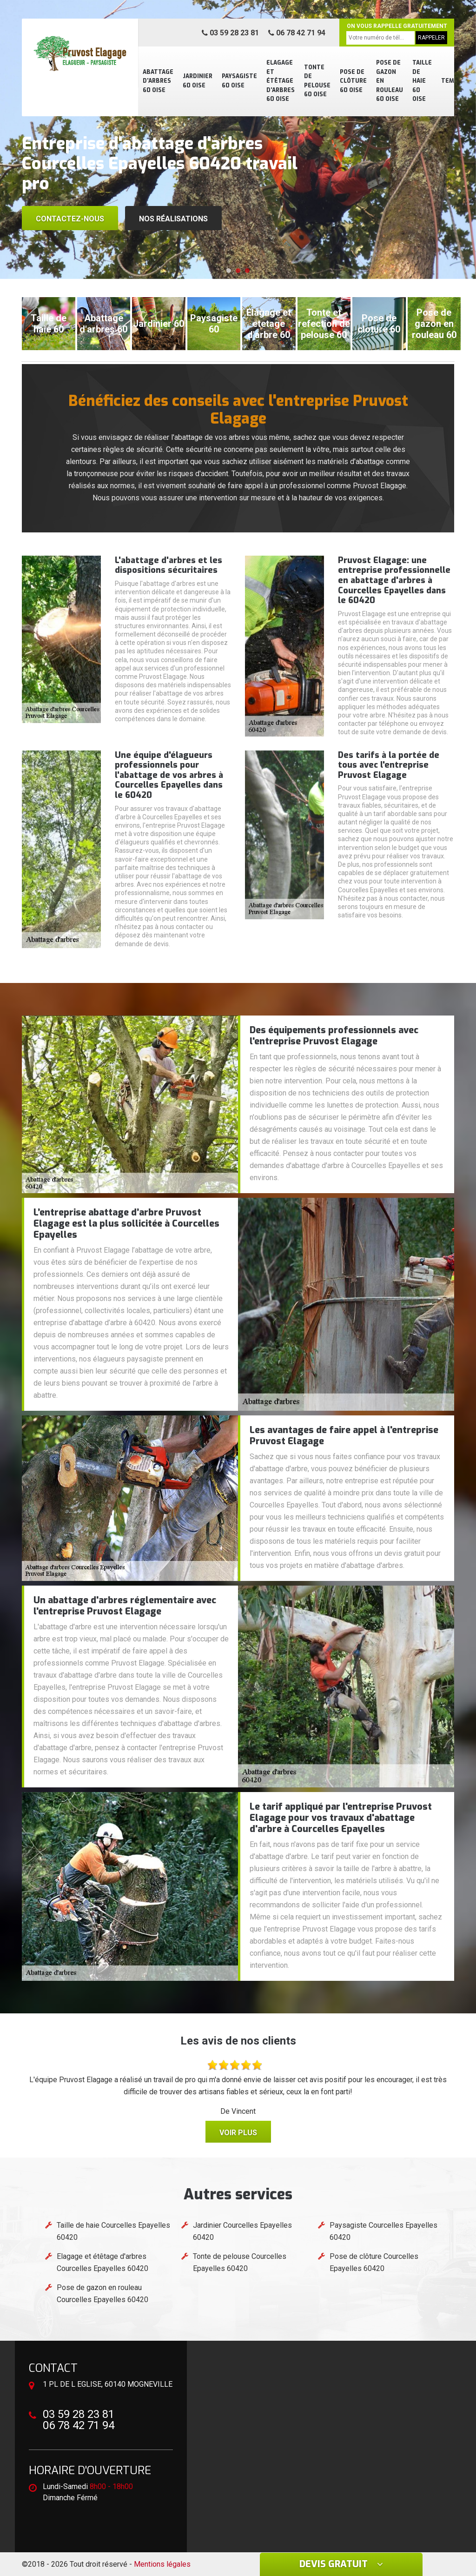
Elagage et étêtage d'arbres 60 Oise (280, 81)
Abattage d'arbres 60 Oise (158, 81)
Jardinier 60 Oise (197, 81)
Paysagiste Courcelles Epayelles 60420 (383, 2231)
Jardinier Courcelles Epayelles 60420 (242, 2231)
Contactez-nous (70, 218)
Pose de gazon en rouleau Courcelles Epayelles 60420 (102, 2293)
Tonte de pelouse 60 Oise (317, 81)
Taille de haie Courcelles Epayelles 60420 (113, 2231)
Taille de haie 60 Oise (422, 81)
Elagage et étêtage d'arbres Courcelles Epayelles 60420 (102, 2262)
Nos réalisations (173, 218)
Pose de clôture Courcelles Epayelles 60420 (374, 2262)
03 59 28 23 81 (230, 32)
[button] (228, 270)
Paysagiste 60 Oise (239, 81)
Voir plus (238, 2132)
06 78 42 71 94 (296, 32)
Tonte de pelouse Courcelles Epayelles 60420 (239, 2262)
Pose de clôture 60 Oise (353, 81)
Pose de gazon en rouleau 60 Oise (389, 81)
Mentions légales (162, 2564)
